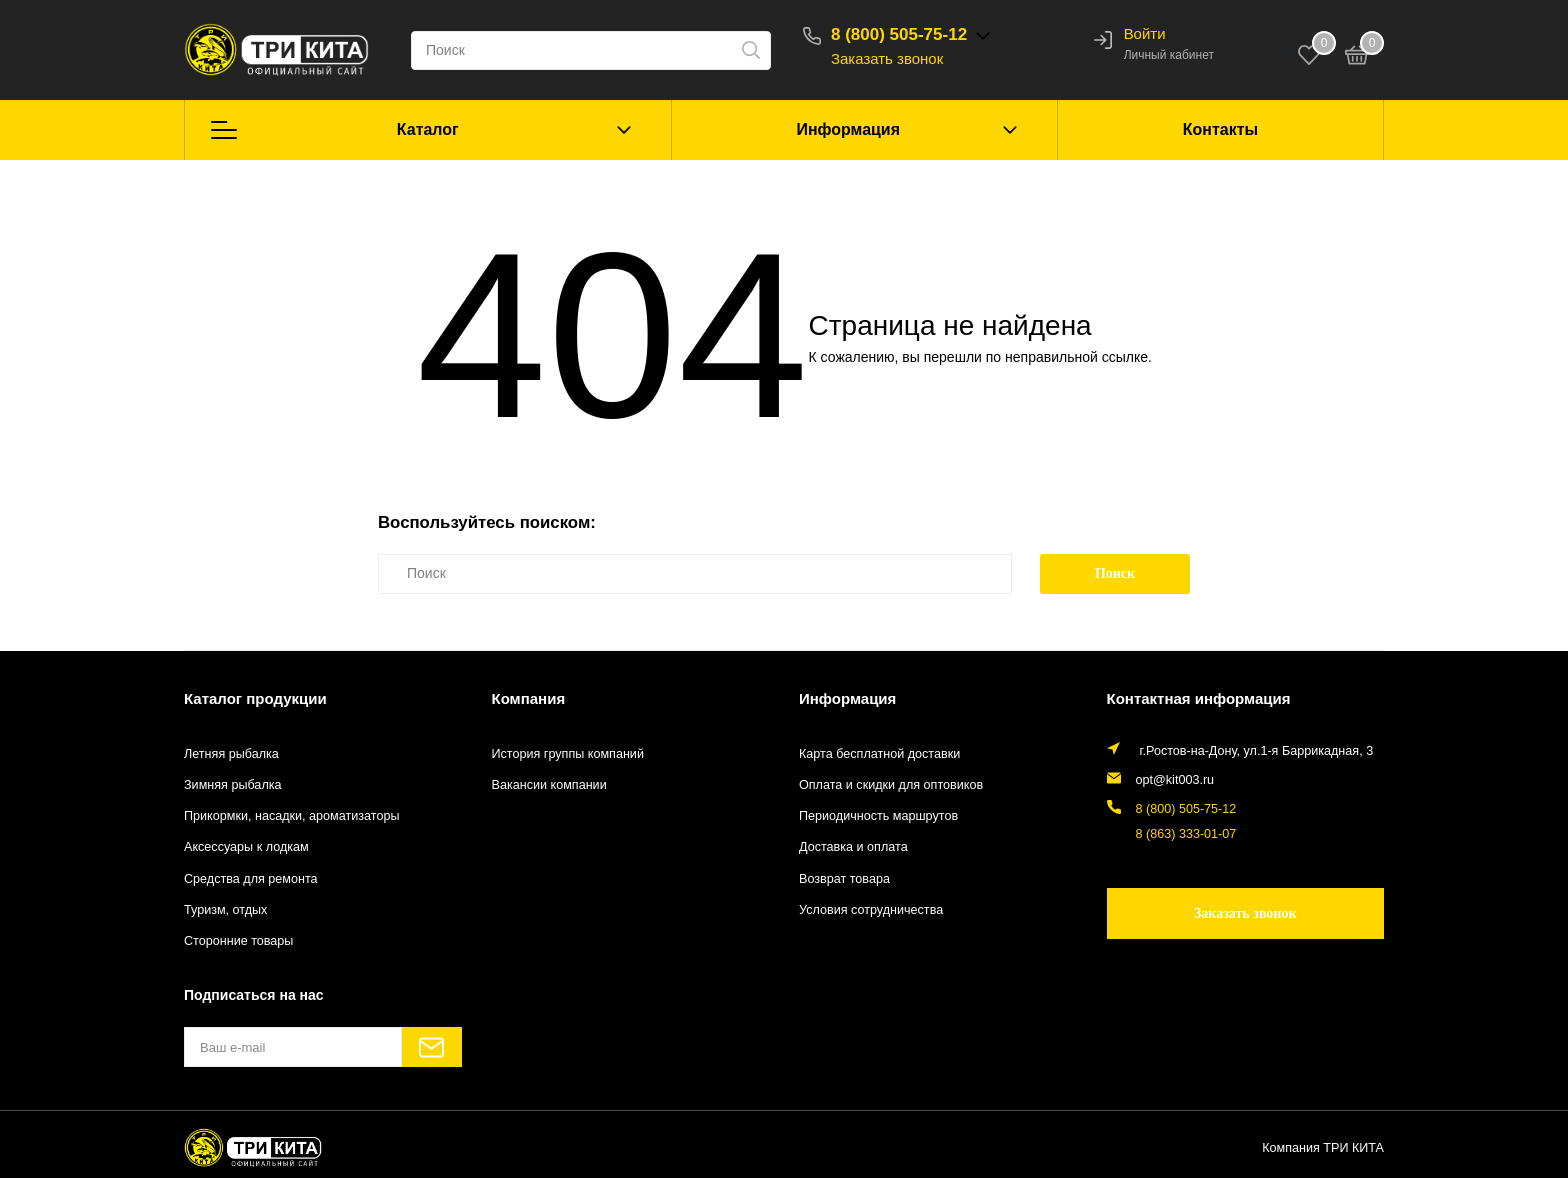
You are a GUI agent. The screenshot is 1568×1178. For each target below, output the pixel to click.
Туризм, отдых (225, 910)
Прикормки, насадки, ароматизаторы (292, 816)
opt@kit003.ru (1175, 780)
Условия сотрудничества (871, 910)
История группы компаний (568, 754)
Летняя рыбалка (231, 754)
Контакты (1220, 129)
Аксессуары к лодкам (246, 847)
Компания (529, 698)
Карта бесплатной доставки (879, 754)
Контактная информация (1199, 698)
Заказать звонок (887, 58)
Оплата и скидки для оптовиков (891, 785)
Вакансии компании (549, 785)
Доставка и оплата (853, 847)
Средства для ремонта (251, 879)
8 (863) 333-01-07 (1186, 834)
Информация (848, 129)
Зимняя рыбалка (233, 785)
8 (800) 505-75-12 (899, 34)
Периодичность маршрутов (878, 816)
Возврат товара (844, 879)
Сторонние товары (238, 941)
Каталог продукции (255, 698)
